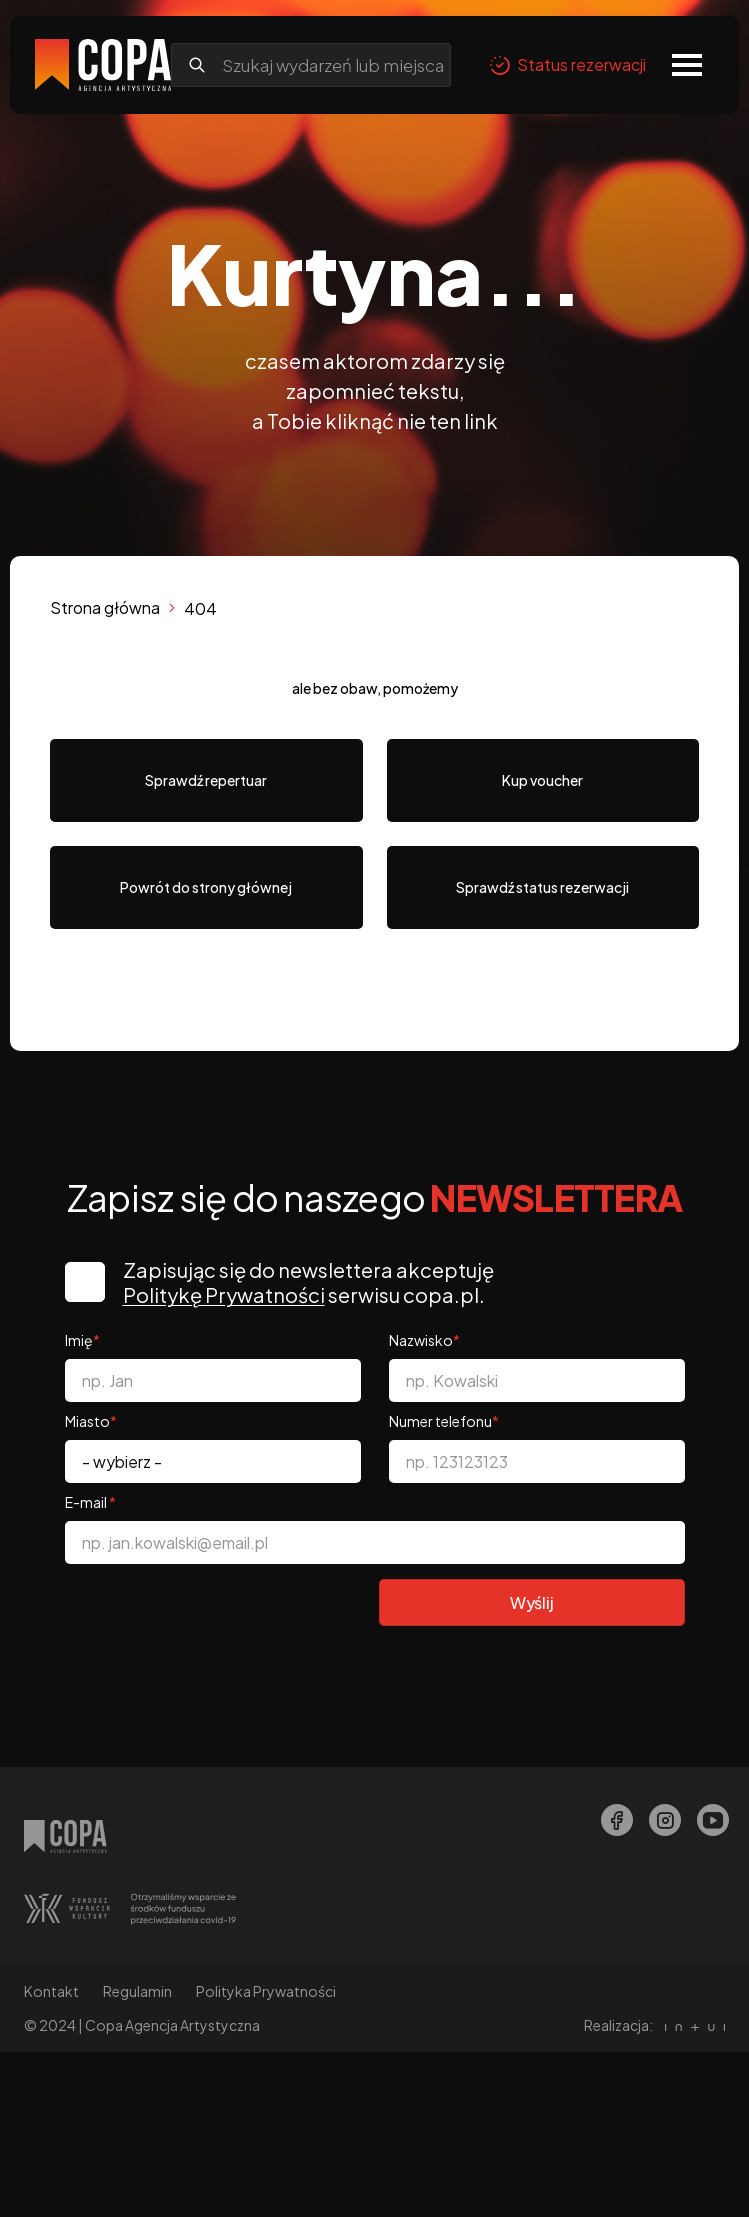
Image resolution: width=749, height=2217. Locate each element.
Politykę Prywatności (224, 1294)
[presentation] (217, 1618)
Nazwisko (424, 1340)
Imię (82, 1340)
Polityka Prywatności (266, 1991)
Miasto (91, 1421)
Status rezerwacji (567, 65)
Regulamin (137, 1991)
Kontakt (51, 1991)
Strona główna (105, 607)
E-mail (90, 1502)
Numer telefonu (444, 1421)
